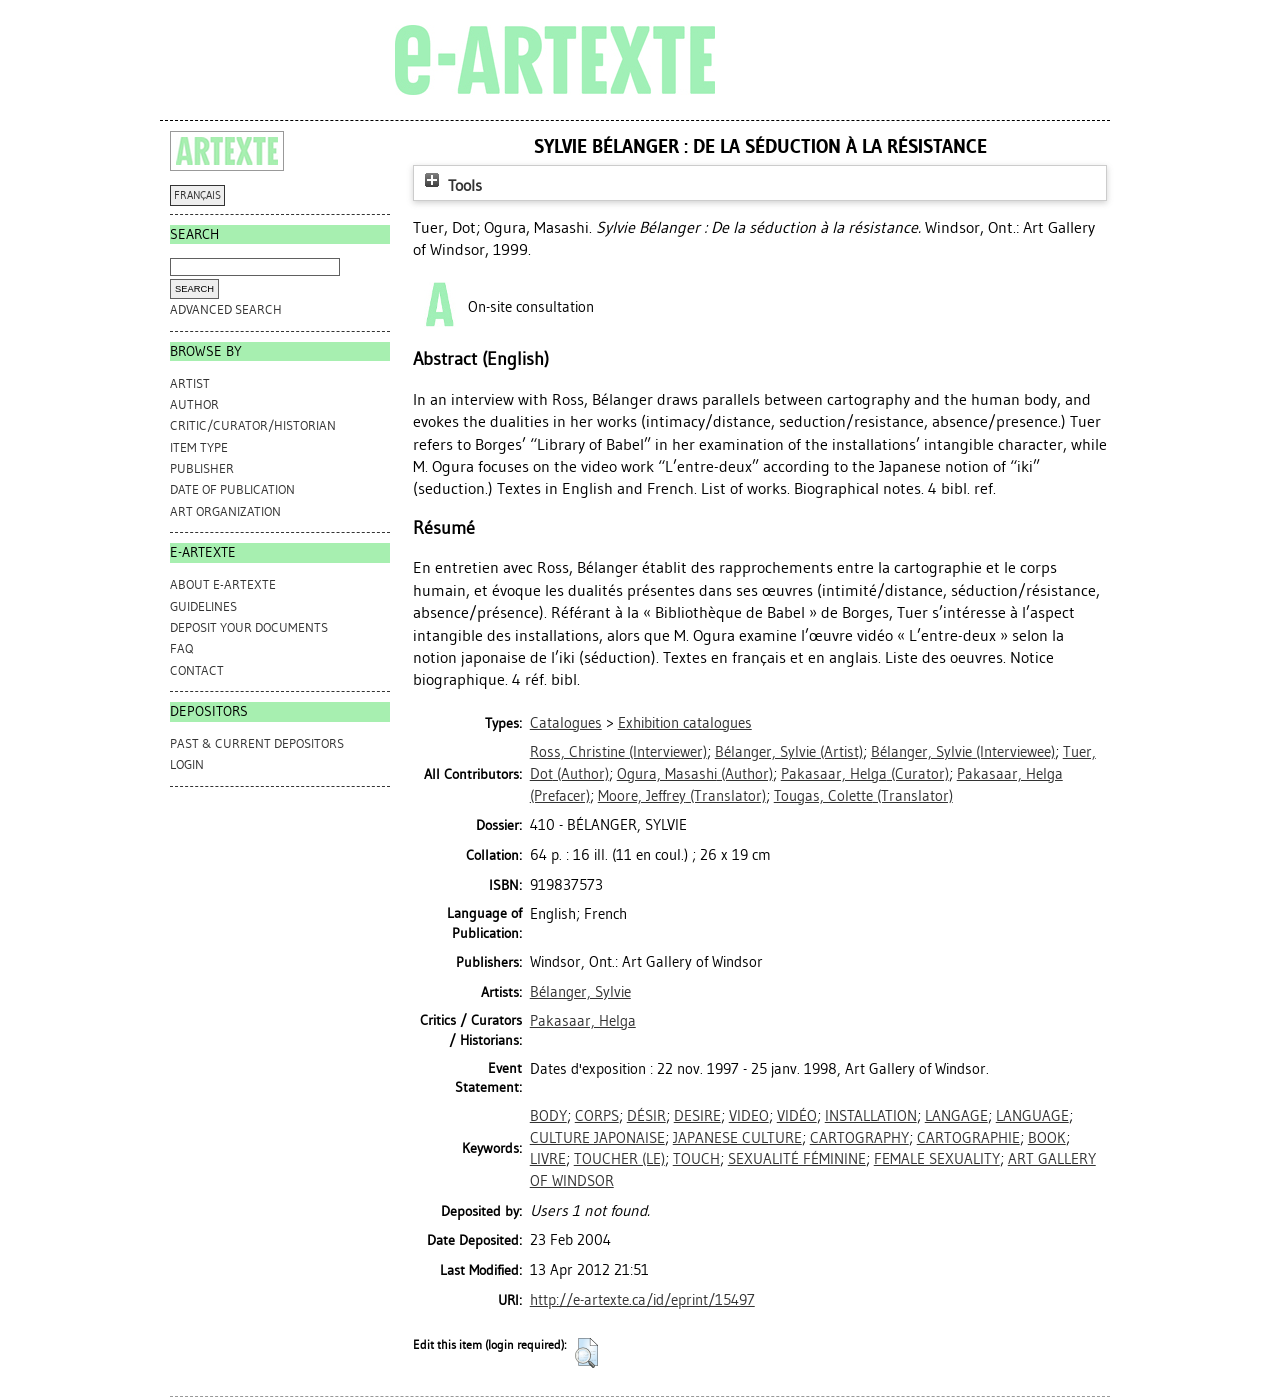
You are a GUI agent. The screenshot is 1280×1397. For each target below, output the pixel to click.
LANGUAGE (1032, 1116)
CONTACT (197, 670)
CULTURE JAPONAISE (597, 1138)
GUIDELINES (203, 606)
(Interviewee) (963, 752)
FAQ (181, 648)
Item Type (199, 447)
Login (187, 764)
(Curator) (865, 774)
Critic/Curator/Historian (253, 425)
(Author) (695, 774)
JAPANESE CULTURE (737, 1138)
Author (194, 404)
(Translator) (682, 796)
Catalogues (566, 723)
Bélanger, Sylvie (580, 992)
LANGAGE (956, 1116)
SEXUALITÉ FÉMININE (797, 1159)
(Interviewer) (618, 752)
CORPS (597, 1116)
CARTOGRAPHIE (968, 1138)
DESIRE (697, 1116)
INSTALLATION (871, 1116)
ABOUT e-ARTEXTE (223, 584)
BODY (548, 1116)
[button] (586, 1353)
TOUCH (696, 1159)
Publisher (202, 468)
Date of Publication (232, 489)
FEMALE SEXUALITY (937, 1159)
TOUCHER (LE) (619, 1159)
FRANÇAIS (197, 195)
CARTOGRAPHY (859, 1138)
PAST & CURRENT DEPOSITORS (257, 743)
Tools (451, 185)
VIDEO (749, 1116)
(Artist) (789, 752)
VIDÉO (797, 1116)
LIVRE (548, 1159)
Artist (190, 383)
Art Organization (225, 511)
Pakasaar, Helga (583, 1021)
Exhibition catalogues (685, 723)
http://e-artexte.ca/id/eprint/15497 (642, 1300)
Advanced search (226, 309)
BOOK (1047, 1138)
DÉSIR (646, 1116)
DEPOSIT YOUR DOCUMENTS (249, 627)
